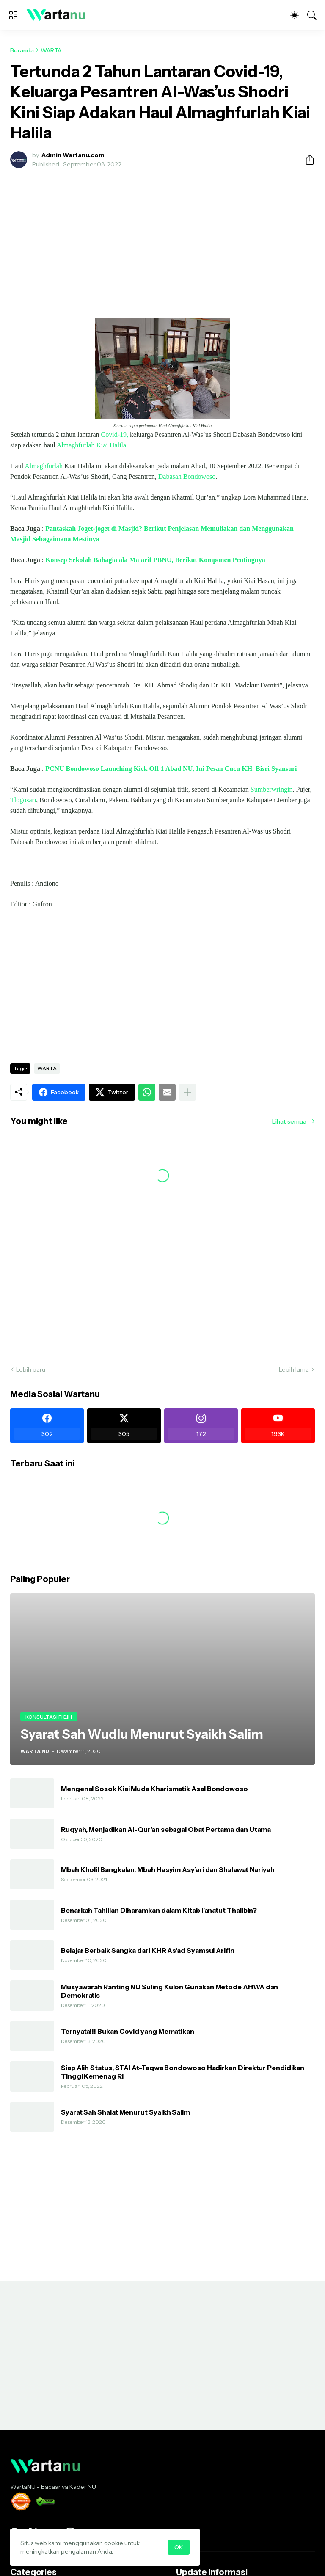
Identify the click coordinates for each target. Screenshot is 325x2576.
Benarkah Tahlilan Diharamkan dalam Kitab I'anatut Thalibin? (159, 1910)
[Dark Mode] (294, 15)
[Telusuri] (312, 15)
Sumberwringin (272, 789)
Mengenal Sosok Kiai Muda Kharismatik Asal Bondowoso (154, 1788)
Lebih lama (294, 1369)
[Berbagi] (306, 159)
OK (178, 2547)
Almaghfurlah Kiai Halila (91, 445)
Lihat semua (289, 1121)
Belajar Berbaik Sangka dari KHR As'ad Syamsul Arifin (147, 1950)
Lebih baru (30, 1369)
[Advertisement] (162, 238)
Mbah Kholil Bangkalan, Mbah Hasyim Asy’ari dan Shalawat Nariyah (168, 1869)
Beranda (22, 50)
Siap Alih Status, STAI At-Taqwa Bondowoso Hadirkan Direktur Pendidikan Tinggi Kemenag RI (182, 2071)
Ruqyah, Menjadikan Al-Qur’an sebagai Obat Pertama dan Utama (166, 1829)
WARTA (51, 50)
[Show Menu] (13, 15)
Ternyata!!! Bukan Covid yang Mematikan (127, 2031)
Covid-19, (114, 434)
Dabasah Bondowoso (187, 476)
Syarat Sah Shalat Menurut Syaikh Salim (125, 2112)
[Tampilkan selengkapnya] (187, 1092)
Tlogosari (23, 799)
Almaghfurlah (44, 465)
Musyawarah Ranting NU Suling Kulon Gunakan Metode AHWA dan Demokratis (169, 1990)
